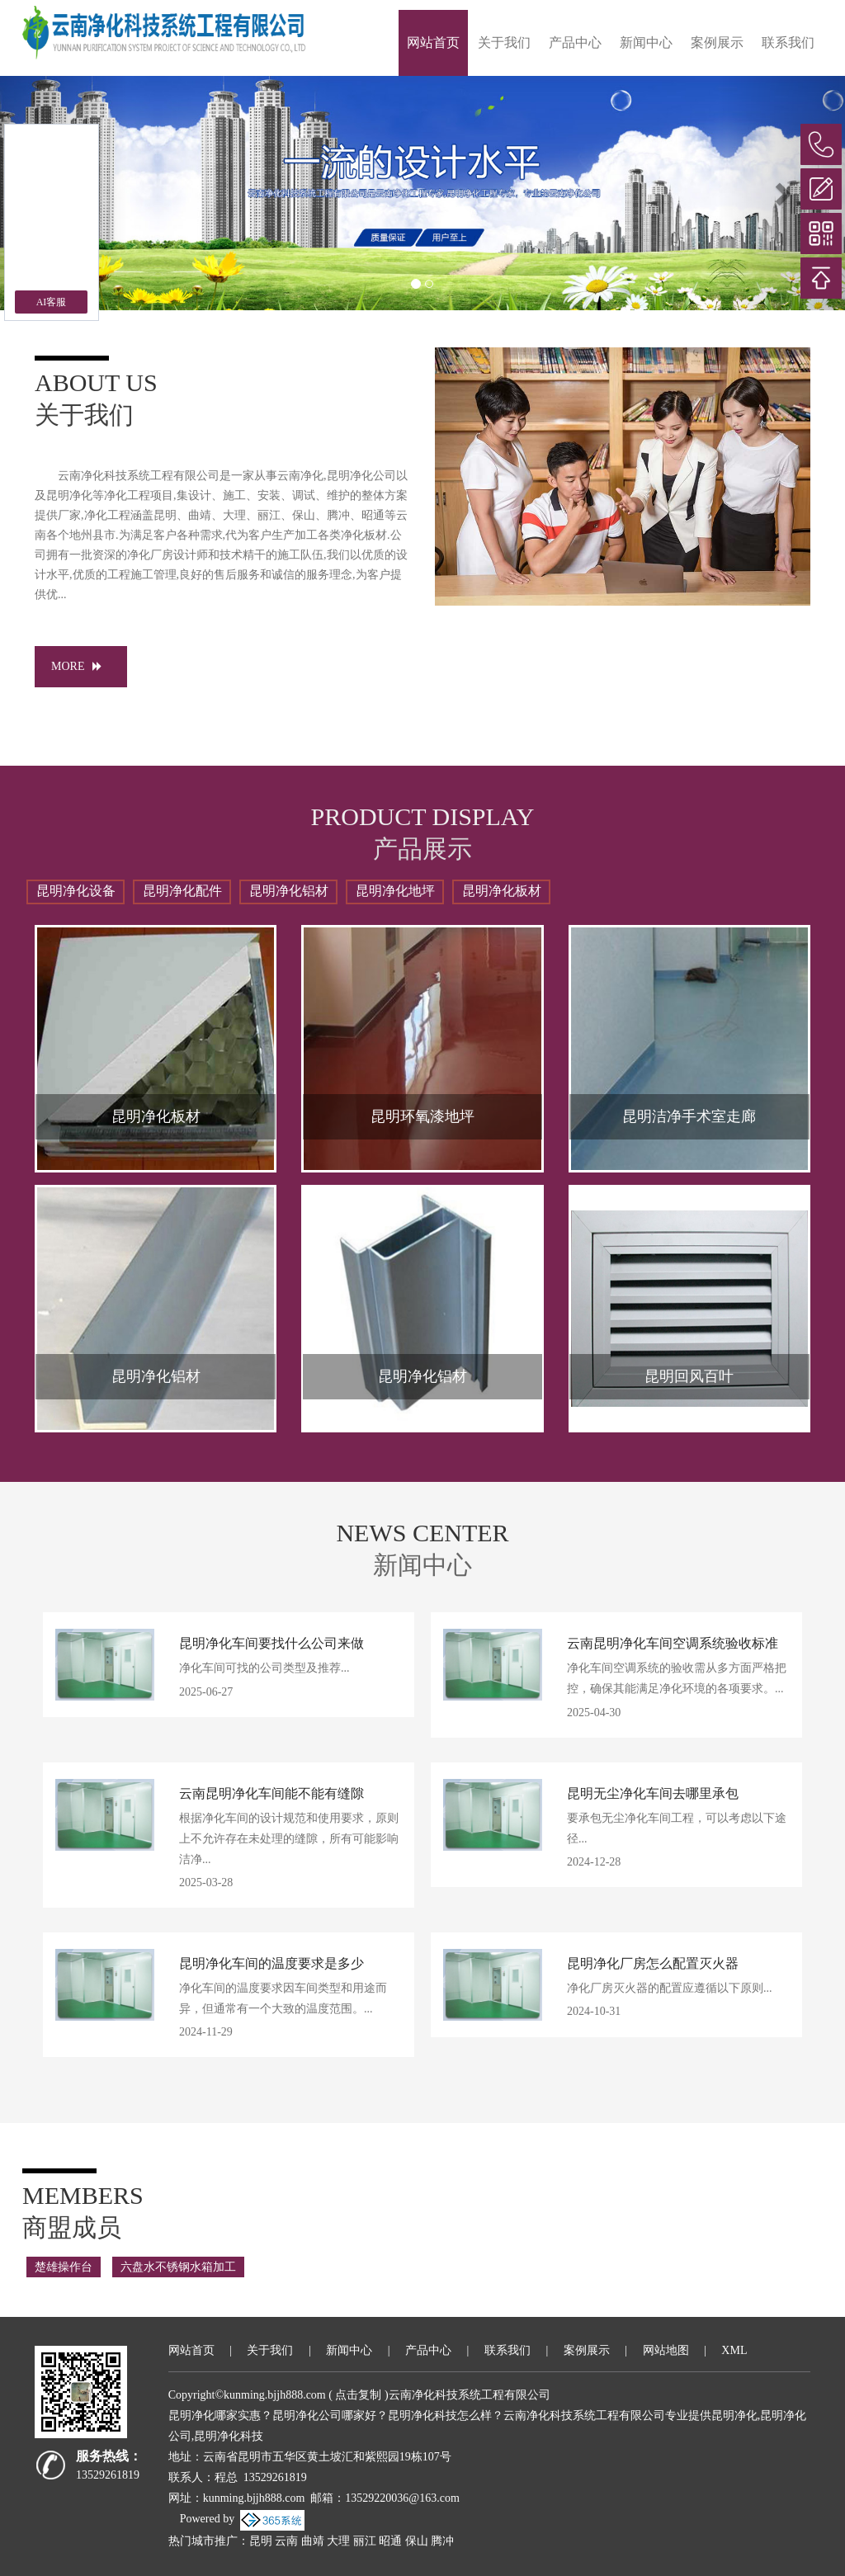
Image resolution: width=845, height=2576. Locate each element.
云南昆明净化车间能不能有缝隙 (271, 1793)
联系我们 (788, 42)
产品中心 (575, 42)
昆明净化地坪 (395, 891)
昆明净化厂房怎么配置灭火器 (653, 1963)
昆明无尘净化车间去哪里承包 (653, 1793)
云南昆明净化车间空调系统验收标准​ (672, 1643)
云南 (286, 2541)
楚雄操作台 (63, 2267)
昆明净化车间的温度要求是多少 (271, 1963)
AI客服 (51, 302)
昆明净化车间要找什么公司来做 (271, 1643)
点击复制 (358, 2395)
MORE (81, 666)
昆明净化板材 (501, 891)
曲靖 (312, 2541)
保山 (416, 2541)
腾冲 (442, 2541)
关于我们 (504, 42)
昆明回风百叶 (689, 1376)
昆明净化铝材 (288, 891)
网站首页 (433, 42)
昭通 (390, 2541)
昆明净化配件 (182, 891)
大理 (338, 2541)
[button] (781, 193)
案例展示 (717, 42)
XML (734, 2350)
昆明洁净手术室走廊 (689, 1116)
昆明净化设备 (76, 891)
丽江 (364, 2541)
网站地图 (666, 2350)
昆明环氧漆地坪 (422, 1116)
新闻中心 (646, 42)
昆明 (260, 2541)
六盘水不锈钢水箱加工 (178, 2267)
